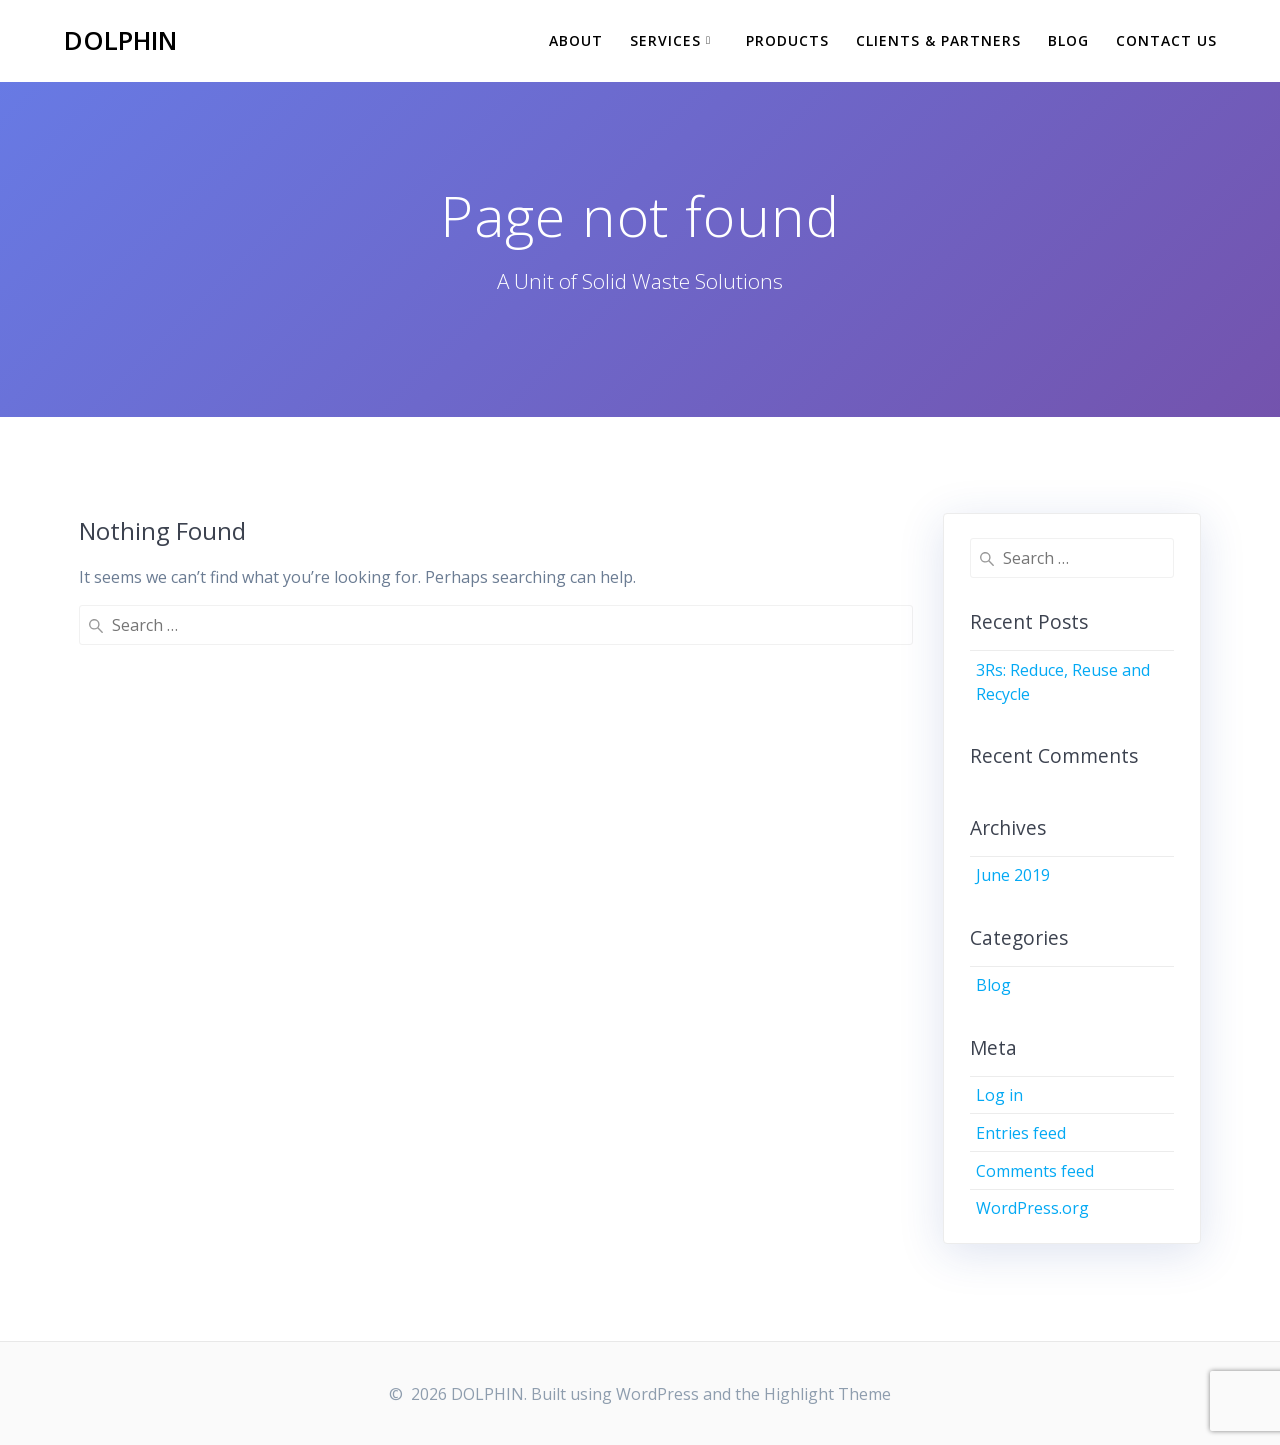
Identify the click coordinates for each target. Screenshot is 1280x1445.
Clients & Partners (938, 40)
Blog (1068, 40)
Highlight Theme (827, 1394)
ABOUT (576, 40)
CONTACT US (1166, 40)
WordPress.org (1032, 1208)
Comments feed (1035, 1171)
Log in (999, 1095)
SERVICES (665, 40)
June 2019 (1013, 875)
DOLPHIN (120, 41)
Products (787, 40)
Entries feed (1021, 1133)
